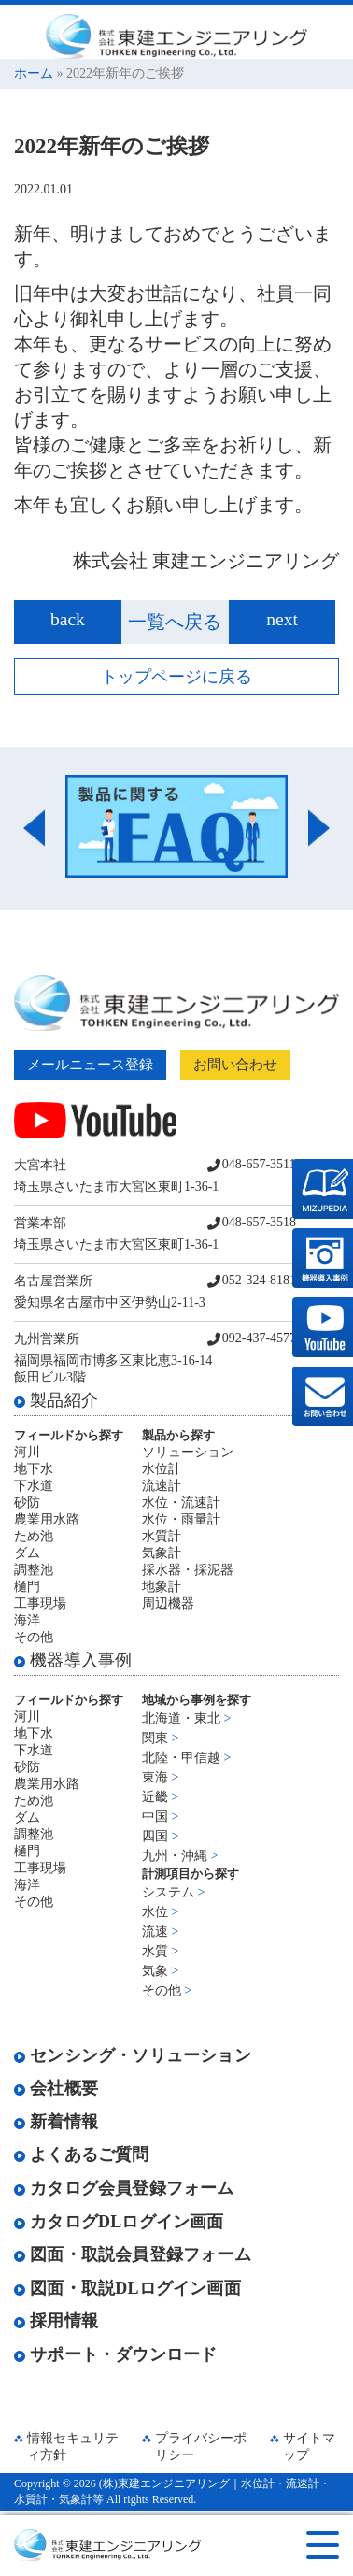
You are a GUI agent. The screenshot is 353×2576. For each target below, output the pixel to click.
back (67, 619)
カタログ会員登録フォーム (124, 2188)
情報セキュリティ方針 (73, 2446)
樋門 (27, 1587)
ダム (27, 1553)
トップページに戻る (176, 676)
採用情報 (56, 2320)
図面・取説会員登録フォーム (132, 2254)
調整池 (33, 1570)
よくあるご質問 (81, 2154)
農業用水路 (46, 1519)
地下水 (33, 1469)
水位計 (161, 1469)
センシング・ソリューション (132, 2055)
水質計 (161, 1536)
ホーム (33, 73)
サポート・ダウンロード (115, 2354)
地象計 (161, 1587)
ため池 (33, 1536)
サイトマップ (309, 2446)
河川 (27, 1452)
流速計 (161, 1486)
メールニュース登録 (90, 1064)
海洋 (27, 1620)
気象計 (161, 1553)
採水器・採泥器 (187, 1570)
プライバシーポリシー (201, 2446)
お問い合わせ (235, 1064)
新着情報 (56, 2121)
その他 (33, 1637)
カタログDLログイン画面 (119, 2221)
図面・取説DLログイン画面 (127, 2288)
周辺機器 (168, 1603)
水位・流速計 (181, 1503)
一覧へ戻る (174, 622)
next (282, 619)
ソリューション (187, 1452)
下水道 (33, 1486)
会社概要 (56, 2088)
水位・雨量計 (181, 1519)
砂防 (27, 1503)
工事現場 (40, 1603)
